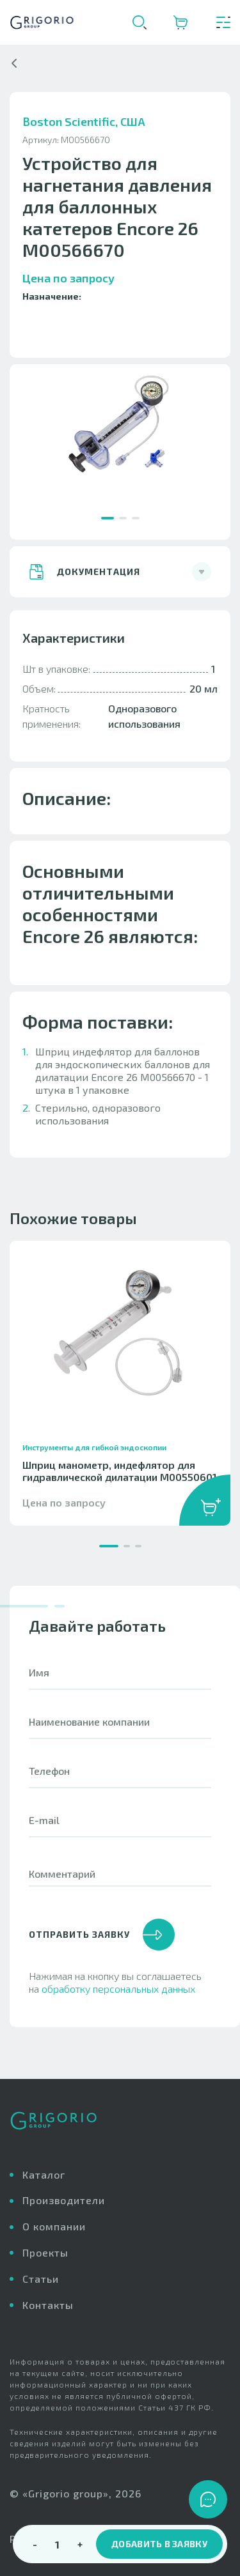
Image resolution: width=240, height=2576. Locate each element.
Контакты (48, 2305)
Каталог (43, 2174)
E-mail (44, 1839)
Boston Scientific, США (83, 141)
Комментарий (62, 1893)
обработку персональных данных (118, 2008)
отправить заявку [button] (102, 1954)
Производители (63, 2200)
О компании (54, 2226)
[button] (107, 518)
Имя (39, 1692)
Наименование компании (89, 1741)
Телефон (49, 1790)
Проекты (45, 2252)
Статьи (40, 2279)
